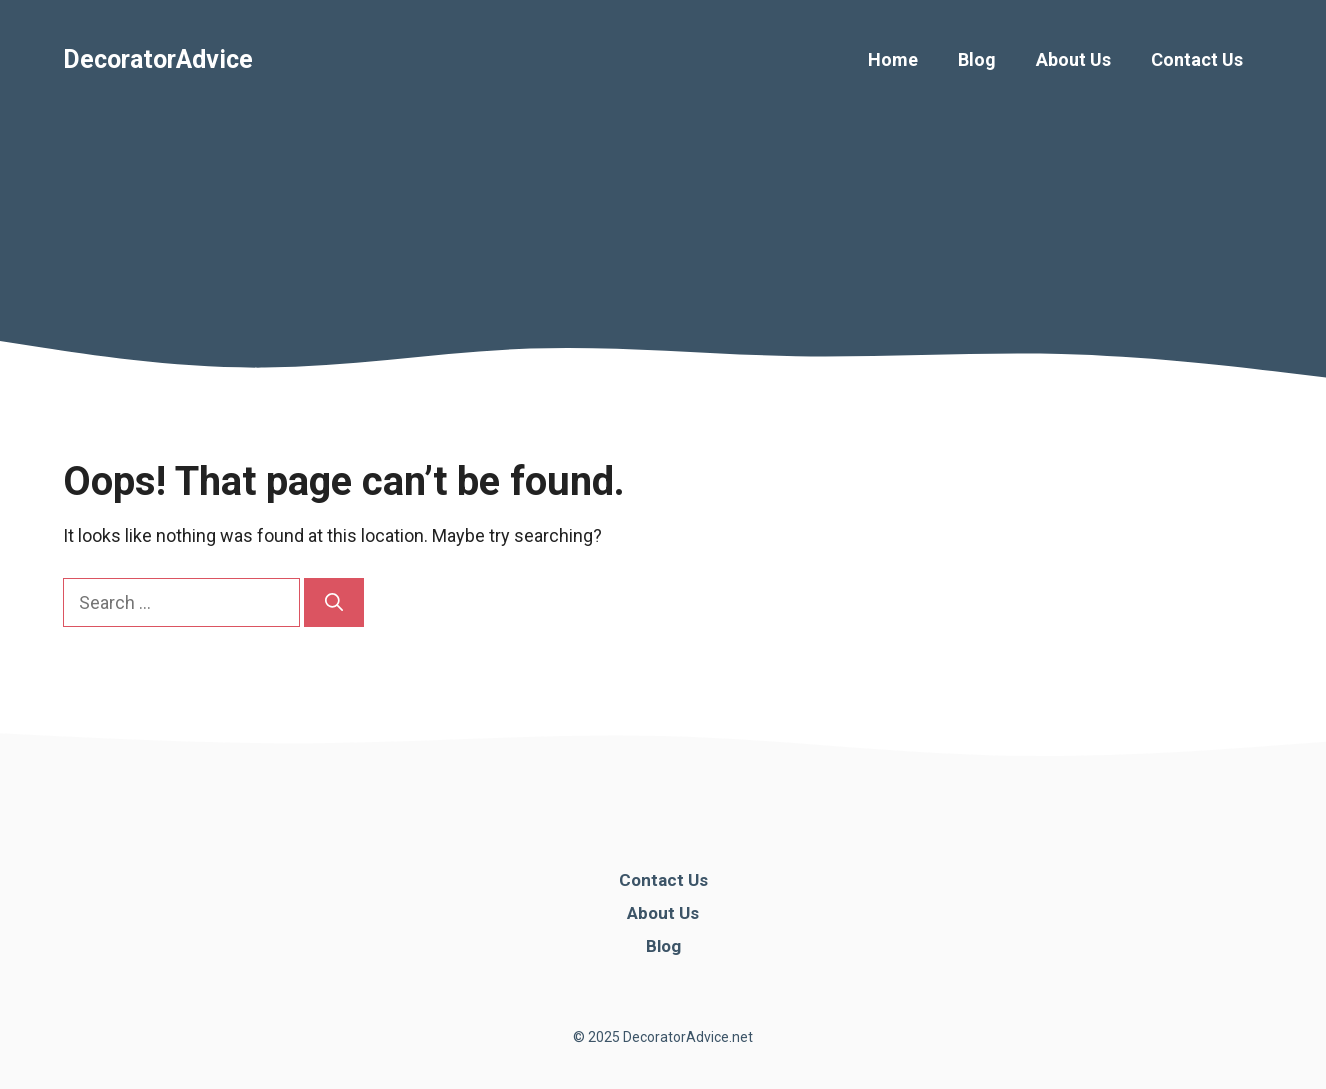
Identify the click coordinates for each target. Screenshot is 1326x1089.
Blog (977, 59)
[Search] (334, 602)
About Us (1073, 59)
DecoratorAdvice (158, 59)
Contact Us (1197, 59)
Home (893, 59)
